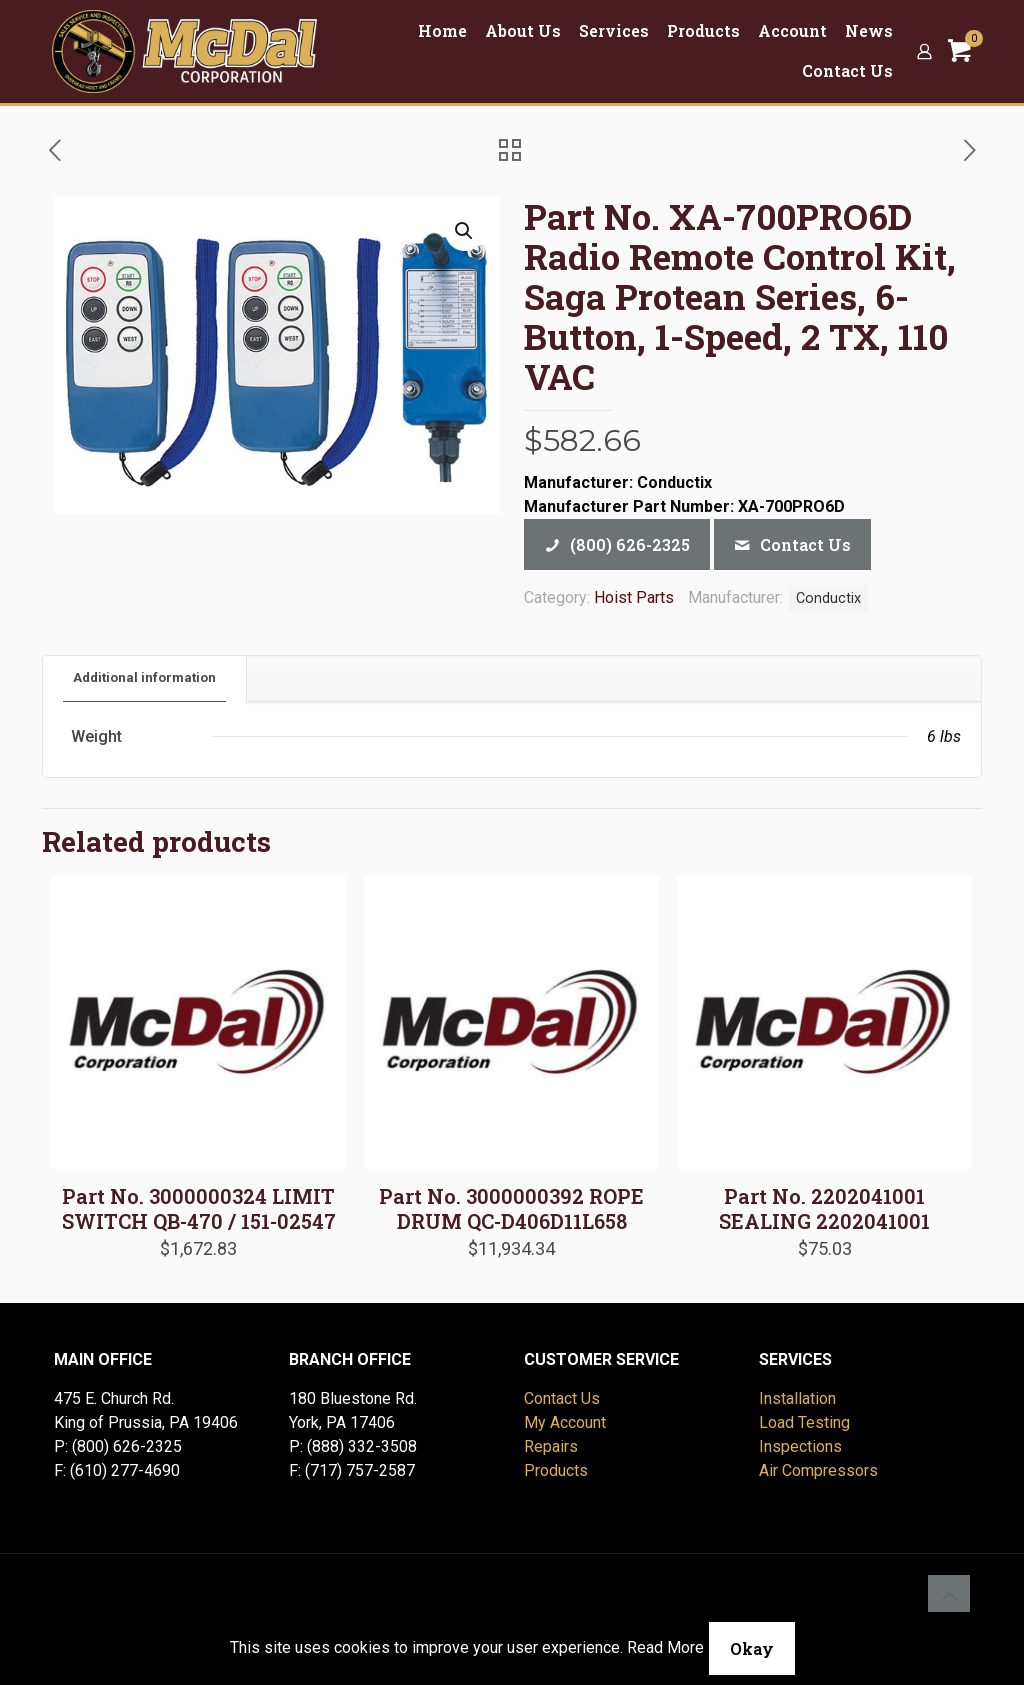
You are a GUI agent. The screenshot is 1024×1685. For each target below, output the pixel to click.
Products (556, 1470)
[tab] (145, 678)
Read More (665, 1647)
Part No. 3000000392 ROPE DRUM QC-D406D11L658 (511, 1208)
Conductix (828, 598)
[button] (465, 231)
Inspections (800, 1446)
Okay (752, 1648)
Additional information (144, 677)
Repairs (551, 1446)
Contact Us (562, 1398)
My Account (565, 1422)
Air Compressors (818, 1470)
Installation (797, 1398)
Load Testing (804, 1422)
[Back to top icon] (949, 1596)
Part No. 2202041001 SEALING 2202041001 (824, 1208)
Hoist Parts (634, 597)
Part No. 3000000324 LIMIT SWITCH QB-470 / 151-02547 (199, 1208)
